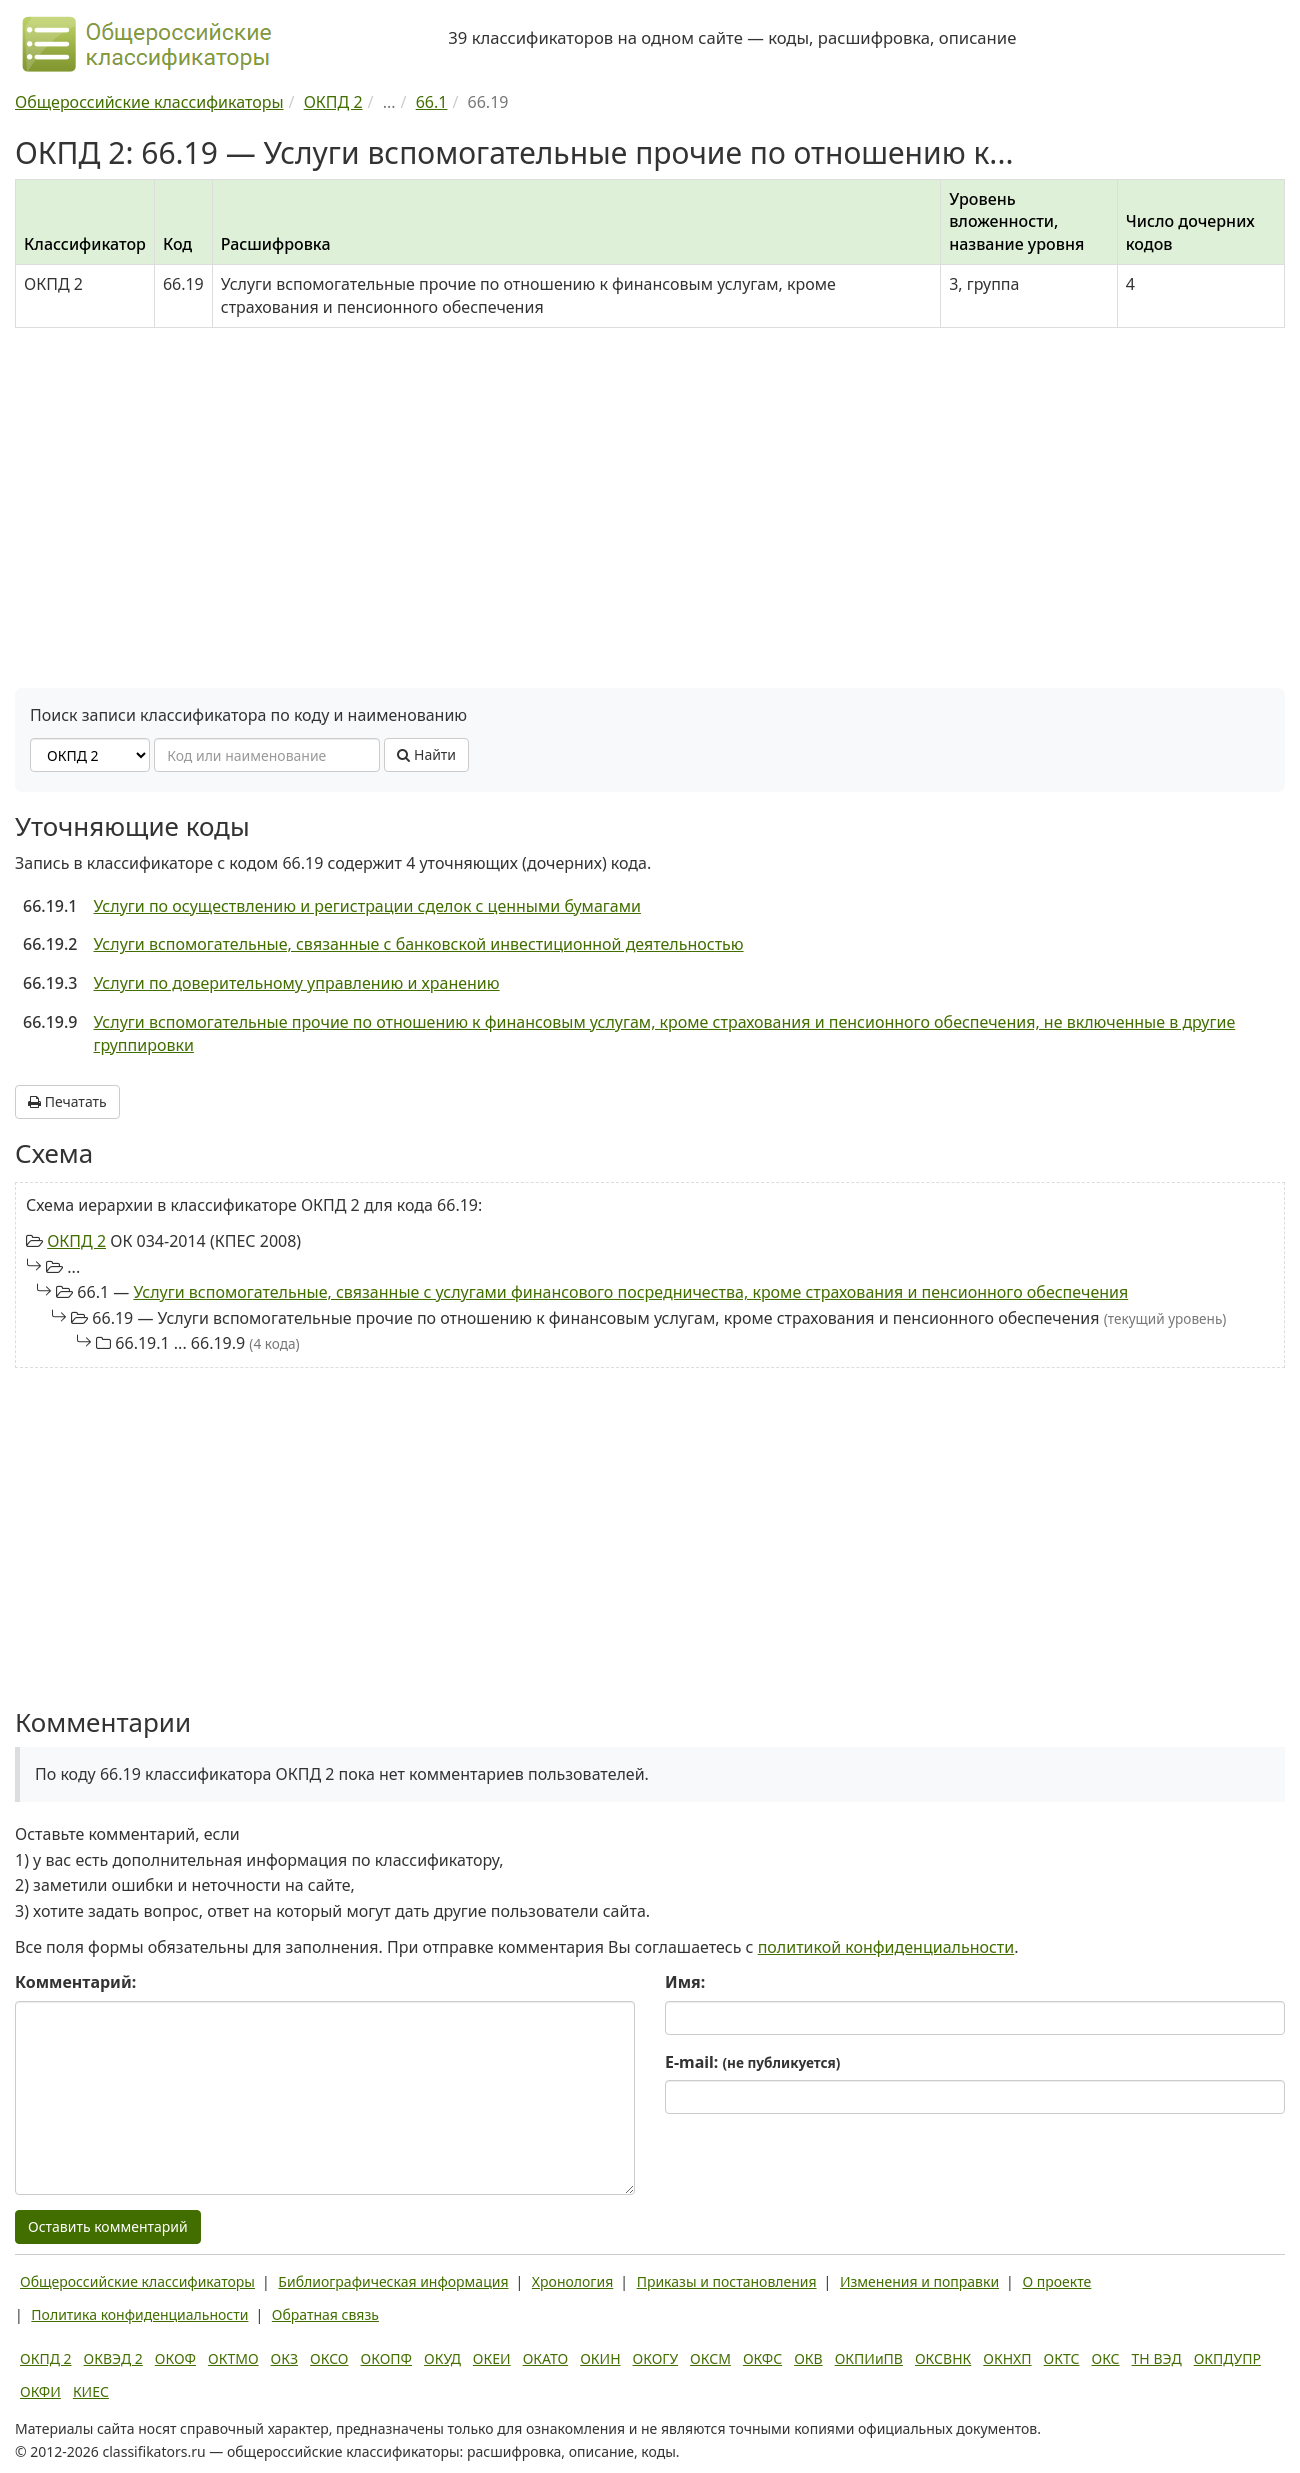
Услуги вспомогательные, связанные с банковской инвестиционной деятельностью (418, 944)
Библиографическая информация (393, 2281)
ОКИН (600, 2358)
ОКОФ (175, 2358)
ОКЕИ (492, 2358)
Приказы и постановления (727, 2281)
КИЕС (91, 2391)
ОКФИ (40, 2391)
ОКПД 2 (76, 1241)
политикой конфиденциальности (886, 1947)
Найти (426, 754)
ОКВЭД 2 (113, 2358)
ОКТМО (233, 2358)
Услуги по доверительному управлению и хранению (296, 983)
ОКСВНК (943, 2358)
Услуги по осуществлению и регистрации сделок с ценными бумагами (366, 906)
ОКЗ (284, 2358)
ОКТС (1062, 2358)
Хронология (572, 2281)
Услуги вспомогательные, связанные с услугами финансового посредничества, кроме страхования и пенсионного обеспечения (630, 1292)
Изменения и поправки (919, 2281)
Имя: (685, 1982)
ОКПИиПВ (869, 2358)
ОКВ (808, 2358)
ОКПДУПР (1227, 2358)
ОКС (1105, 2358)
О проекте (1056, 2281)
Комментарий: (75, 1982)
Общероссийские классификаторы (137, 2281)
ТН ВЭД (1157, 2358)
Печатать (67, 1101)
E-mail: (752, 2062)
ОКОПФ (386, 2358)
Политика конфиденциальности (139, 2314)
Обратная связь (325, 2314)
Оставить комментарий (108, 2226)
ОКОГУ (656, 2358)
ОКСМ (710, 2358)
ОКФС (762, 2358)
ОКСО (329, 2358)
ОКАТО (546, 2358)
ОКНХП (1007, 2358)
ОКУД (442, 2358)
